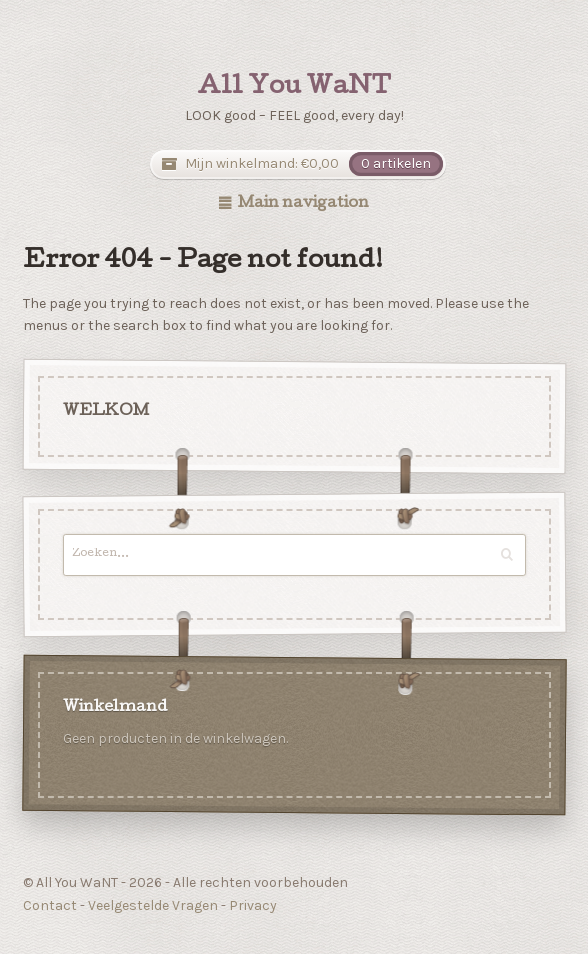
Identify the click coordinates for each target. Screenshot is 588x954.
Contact (50, 905)
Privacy (253, 905)
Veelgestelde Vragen (153, 905)
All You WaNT (294, 88)
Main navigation (303, 204)
